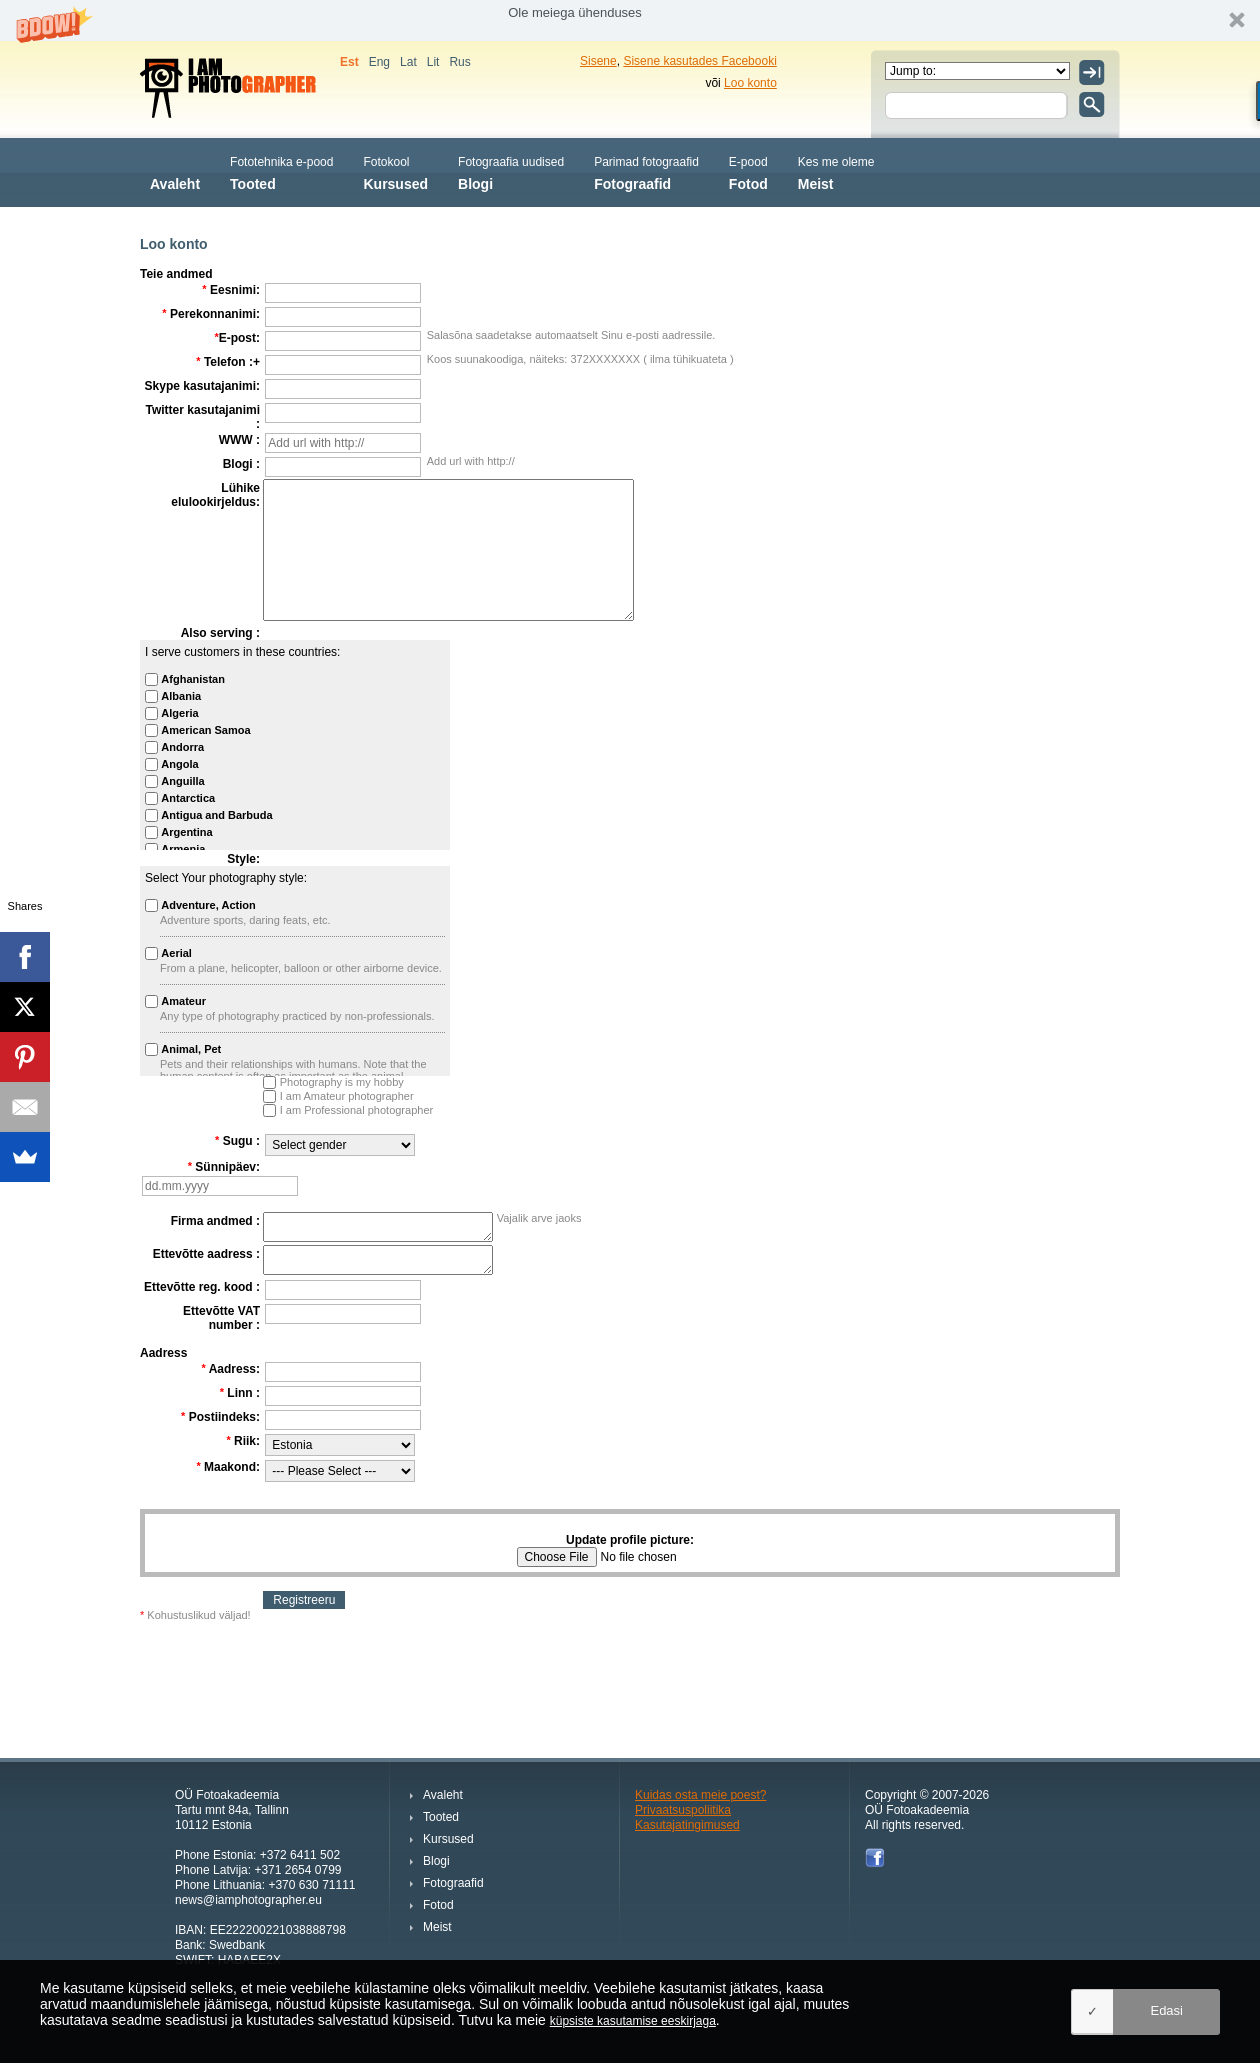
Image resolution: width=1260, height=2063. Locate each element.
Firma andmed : (215, 1221)
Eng (379, 62)
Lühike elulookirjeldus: (215, 495)
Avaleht (175, 171)
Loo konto (750, 83)
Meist (836, 171)
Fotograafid (646, 171)
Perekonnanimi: (211, 314)
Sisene (598, 61)
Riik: (243, 1441)
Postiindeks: (220, 1417)
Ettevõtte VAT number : (221, 1318)
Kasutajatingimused (687, 1825)
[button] (630, 20)
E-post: (237, 338)
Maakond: (228, 1467)
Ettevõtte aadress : (206, 1254)
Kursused (395, 171)
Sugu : (237, 1141)
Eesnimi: (231, 290)
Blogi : (241, 464)
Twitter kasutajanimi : (203, 417)
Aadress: (230, 1369)
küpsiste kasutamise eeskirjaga (633, 2021)
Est (349, 62)
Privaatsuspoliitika (683, 1810)
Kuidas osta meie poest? (700, 1795)
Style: (243, 859)
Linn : (240, 1393)
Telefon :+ (228, 362)
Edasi (1166, 2010)
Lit (433, 62)
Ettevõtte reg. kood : (202, 1287)
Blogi (511, 171)
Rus (459, 62)
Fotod (748, 171)
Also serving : (220, 633)
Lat (408, 62)
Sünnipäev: (224, 1167)
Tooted (281, 171)
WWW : (239, 440)
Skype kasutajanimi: (202, 386)
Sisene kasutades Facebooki (699, 61)
